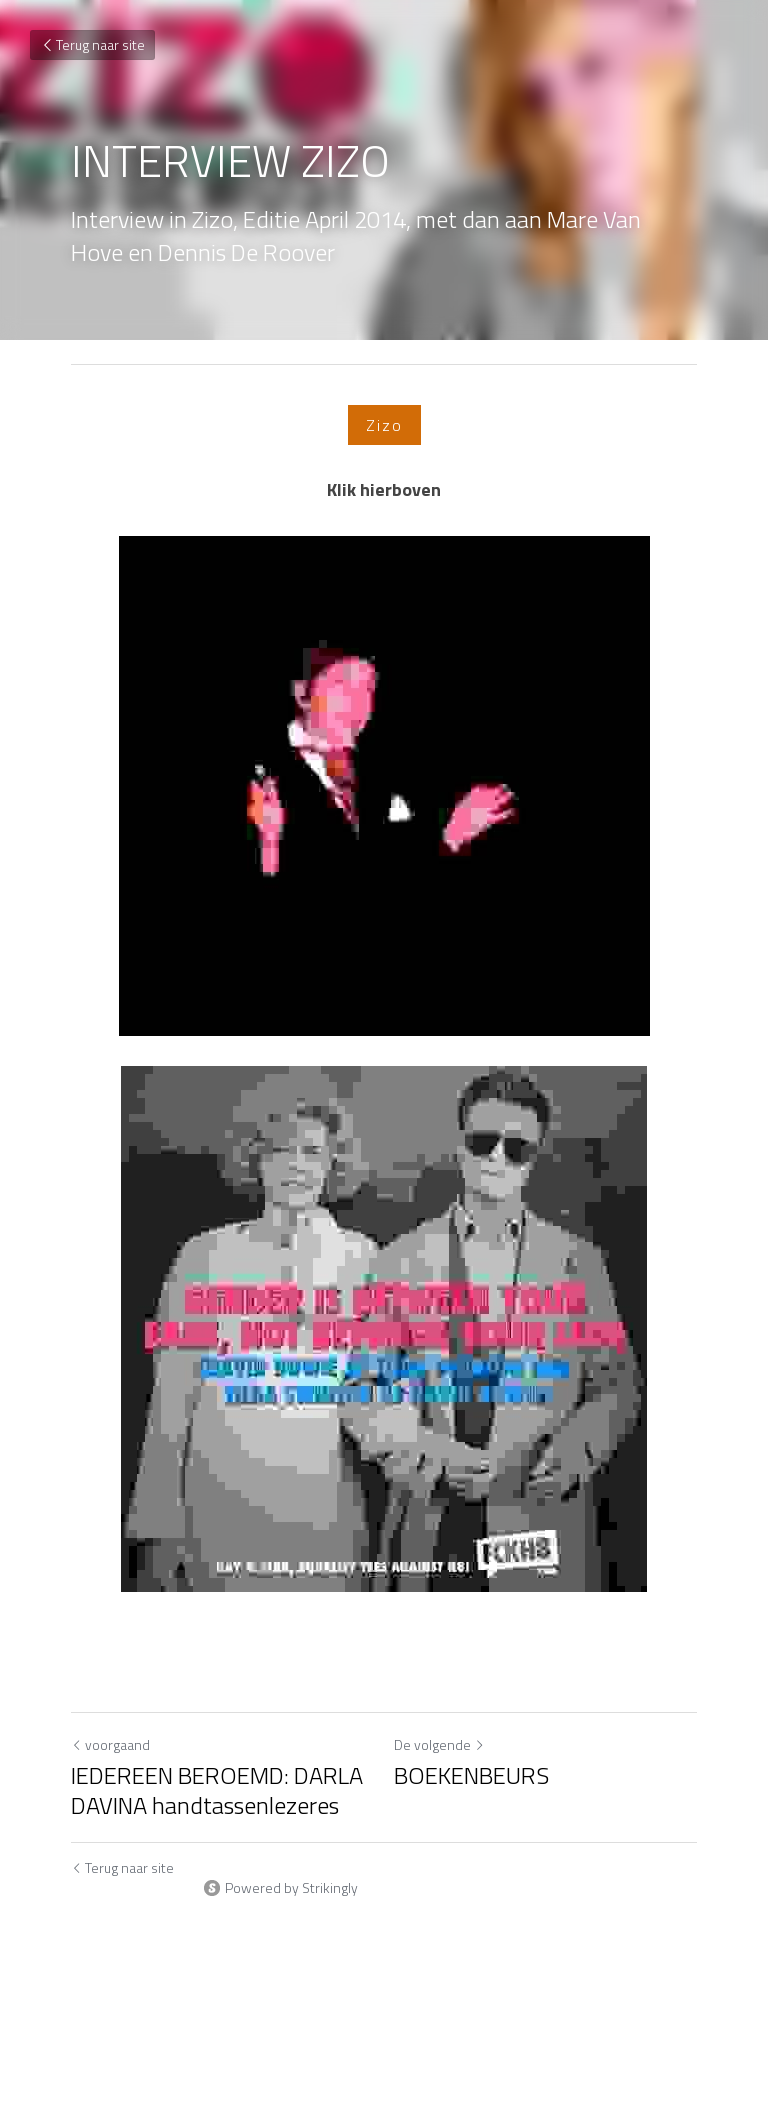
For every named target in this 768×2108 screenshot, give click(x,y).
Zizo (384, 425)
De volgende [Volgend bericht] (439, 1744)
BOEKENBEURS (471, 1775)
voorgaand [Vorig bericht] (110, 1744)
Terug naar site (92, 44)
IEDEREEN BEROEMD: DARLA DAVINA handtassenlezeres (217, 1790)
